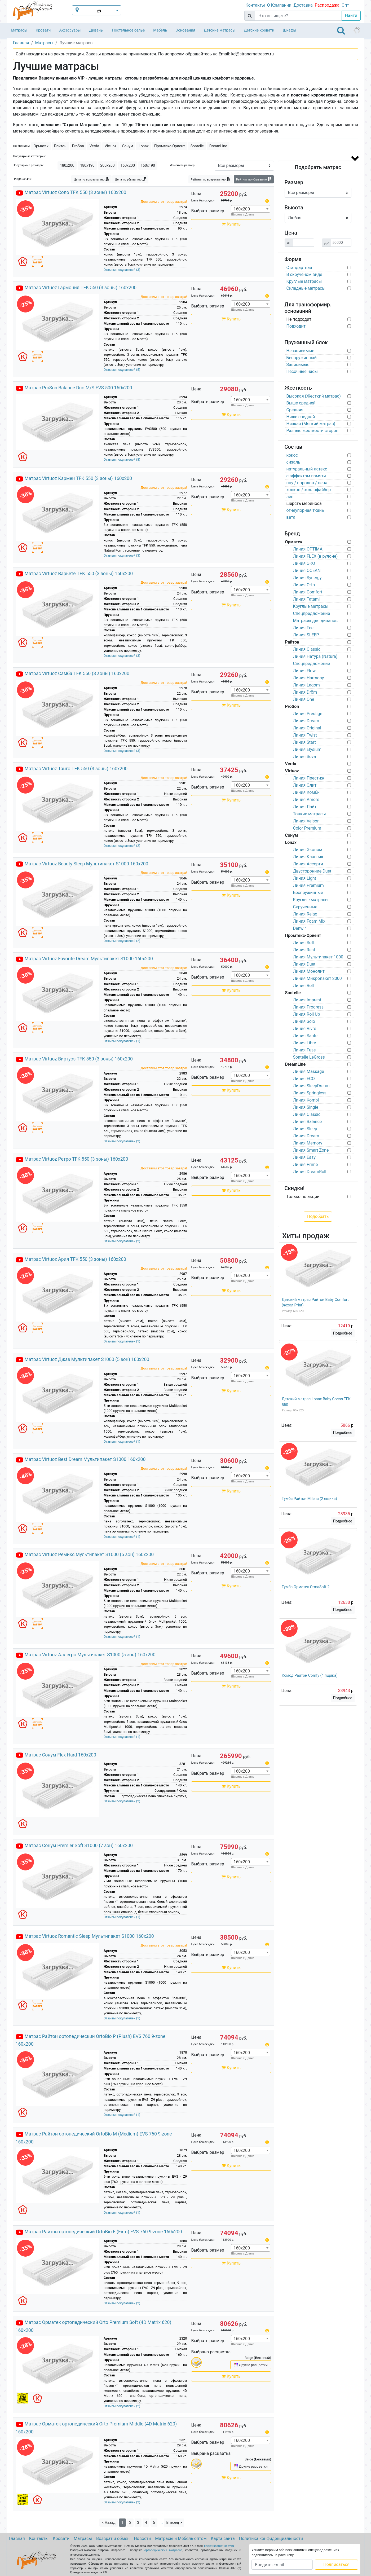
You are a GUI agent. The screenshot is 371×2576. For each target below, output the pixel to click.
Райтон (60, 146)
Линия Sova (304, 756)
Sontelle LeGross (309, 1057)
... (161, 2522)
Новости (142, 2538)
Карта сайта (223, 2538)
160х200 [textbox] (241, 209)
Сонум (127, 146)
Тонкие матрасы (309, 813)
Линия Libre (304, 1042)
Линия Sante (305, 1035)
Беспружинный (301, 357)
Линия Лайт (305, 806)
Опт (345, 5)
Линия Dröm (305, 692)
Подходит (296, 326)
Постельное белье (128, 30)
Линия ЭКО (304, 563)
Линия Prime (305, 1164)
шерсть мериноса (304, 503)
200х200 (107, 165)
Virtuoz (111, 146)
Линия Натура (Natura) (315, 656)
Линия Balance (307, 1121)
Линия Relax (305, 914)
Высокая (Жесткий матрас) (313, 396)
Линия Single (305, 1107)
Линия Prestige (307, 713)
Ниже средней (300, 416)
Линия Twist (305, 735)
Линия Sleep (305, 1128)
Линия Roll (303, 985)
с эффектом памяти (306, 475)
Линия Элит (305, 785)
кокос (292, 455)
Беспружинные (308, 892)
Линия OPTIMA (308, 549)
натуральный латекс (306, 469)
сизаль (293, 462)
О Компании (279, 5)
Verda (94, 146)
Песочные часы (302, 371)
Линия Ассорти (308, 863)
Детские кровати (259, 30)
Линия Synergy (307, 577)
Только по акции (303, 1196)
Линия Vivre (304, 1028)
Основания (185, 30)
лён (290, 496)
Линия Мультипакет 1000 (318, 956)
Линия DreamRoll (309, 1171)
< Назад (108, 2522)
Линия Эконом (307, 849)
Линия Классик (308, 856)
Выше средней (301, 403)
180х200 (67, 165)
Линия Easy (304, 1157)
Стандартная (299, 267)
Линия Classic (307, 649)
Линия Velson (306, 821)
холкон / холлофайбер (308, 489)
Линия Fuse (304, 1050)
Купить (231, 224)
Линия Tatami (306, 599)
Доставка (302, 5)
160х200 (128, 165)
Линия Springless (309, 1092)
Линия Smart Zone (311, 1150)
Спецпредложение (311, 613)
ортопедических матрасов (163, 2550)
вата (290, 517)
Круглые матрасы (304, 281)
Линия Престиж (308, 778)
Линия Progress (308, 1007)
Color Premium (307, 828)
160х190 (148, 165)
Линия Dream (306, 720)
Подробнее (342, 1333)
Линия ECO (304, 1078)
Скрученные (305, 906)
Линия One (303, 699)
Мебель (160, 30)
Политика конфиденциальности (271, 2538)
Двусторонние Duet (312, 871)
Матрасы (19, 30)
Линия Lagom (306, 685)
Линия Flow (304, 670)
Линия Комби (306, 792)
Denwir (299, 928)
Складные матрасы (305, 288)
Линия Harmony (308, 677)
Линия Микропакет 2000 (317, 978)
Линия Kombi (306, 1100)
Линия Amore (306, 799)
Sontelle (197, 146)
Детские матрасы (219, 30)
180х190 (87, 165)
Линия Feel (304, 627)
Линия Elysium (307, 749)
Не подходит (298, 319)
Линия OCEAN (307, 570)
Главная (17, 2538)
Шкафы (289, 30)
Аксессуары (70, 30)
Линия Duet (304, 964)
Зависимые (298, 364)
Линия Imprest (307, 999)
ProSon (78, 146)
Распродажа (327, 5)
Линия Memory (308, 1143)
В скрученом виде (304, 274)
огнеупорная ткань (305, 510)
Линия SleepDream (311, 1085)
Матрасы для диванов (315, 620)
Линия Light (304, 878)
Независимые (300, 350)
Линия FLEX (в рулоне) (315, 556)
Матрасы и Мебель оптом (180, 2538)
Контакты (255, 5)
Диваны (96, 30)
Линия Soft (304, 942)
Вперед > (174, 2522)
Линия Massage (308, 1071)
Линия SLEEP (306, 634)
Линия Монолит (309, 971)
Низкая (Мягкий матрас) (310, 423)
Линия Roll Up (306, 1014)
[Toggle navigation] (341, 30)
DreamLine (218, 146)
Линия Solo (304, 1021)
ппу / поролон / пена (307, 482)
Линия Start (304, 742)
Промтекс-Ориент (169, 146)
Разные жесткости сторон (312, 430)
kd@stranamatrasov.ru (219, 2546)
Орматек (41, 146)
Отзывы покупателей (122, 270)
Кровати (43, 30)
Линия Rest (304, 949)
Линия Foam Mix (309, 921)
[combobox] (250, 209)
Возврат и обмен (113, 2538)
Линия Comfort (308, 592)
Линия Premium (308, 885)
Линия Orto (304, 584)
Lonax (144, 146)
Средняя (294, 409)
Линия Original (307, 727)
